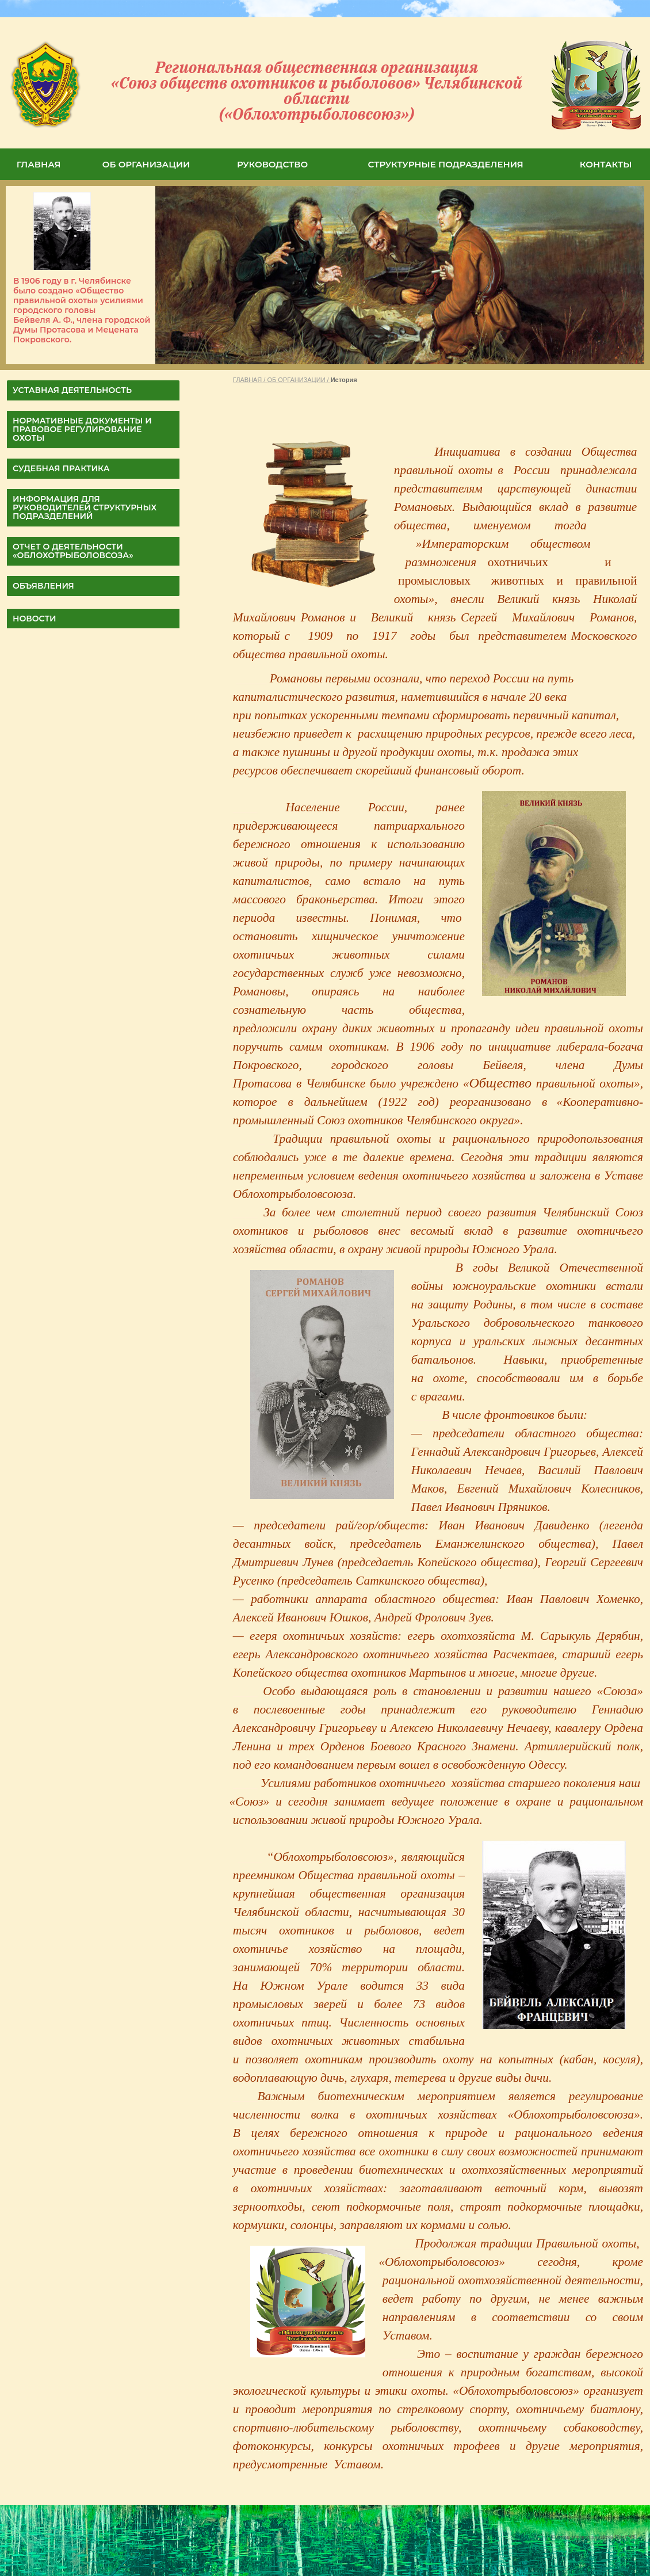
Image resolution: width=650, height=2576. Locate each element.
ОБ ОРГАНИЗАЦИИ (146, 164)
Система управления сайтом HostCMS (594, 2536)
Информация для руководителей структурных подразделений (84, 507)
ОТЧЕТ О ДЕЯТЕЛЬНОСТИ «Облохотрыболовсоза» (73, 550)
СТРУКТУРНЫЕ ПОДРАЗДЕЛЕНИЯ (445, 164)
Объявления (43, 586)
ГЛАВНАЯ (39, 164)
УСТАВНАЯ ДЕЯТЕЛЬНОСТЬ (72, 390)
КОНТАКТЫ (606, 164)
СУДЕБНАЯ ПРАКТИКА (61, 468)
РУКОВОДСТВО (272, 164)
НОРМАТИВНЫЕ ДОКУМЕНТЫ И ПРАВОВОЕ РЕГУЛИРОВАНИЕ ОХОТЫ (82, 429)
